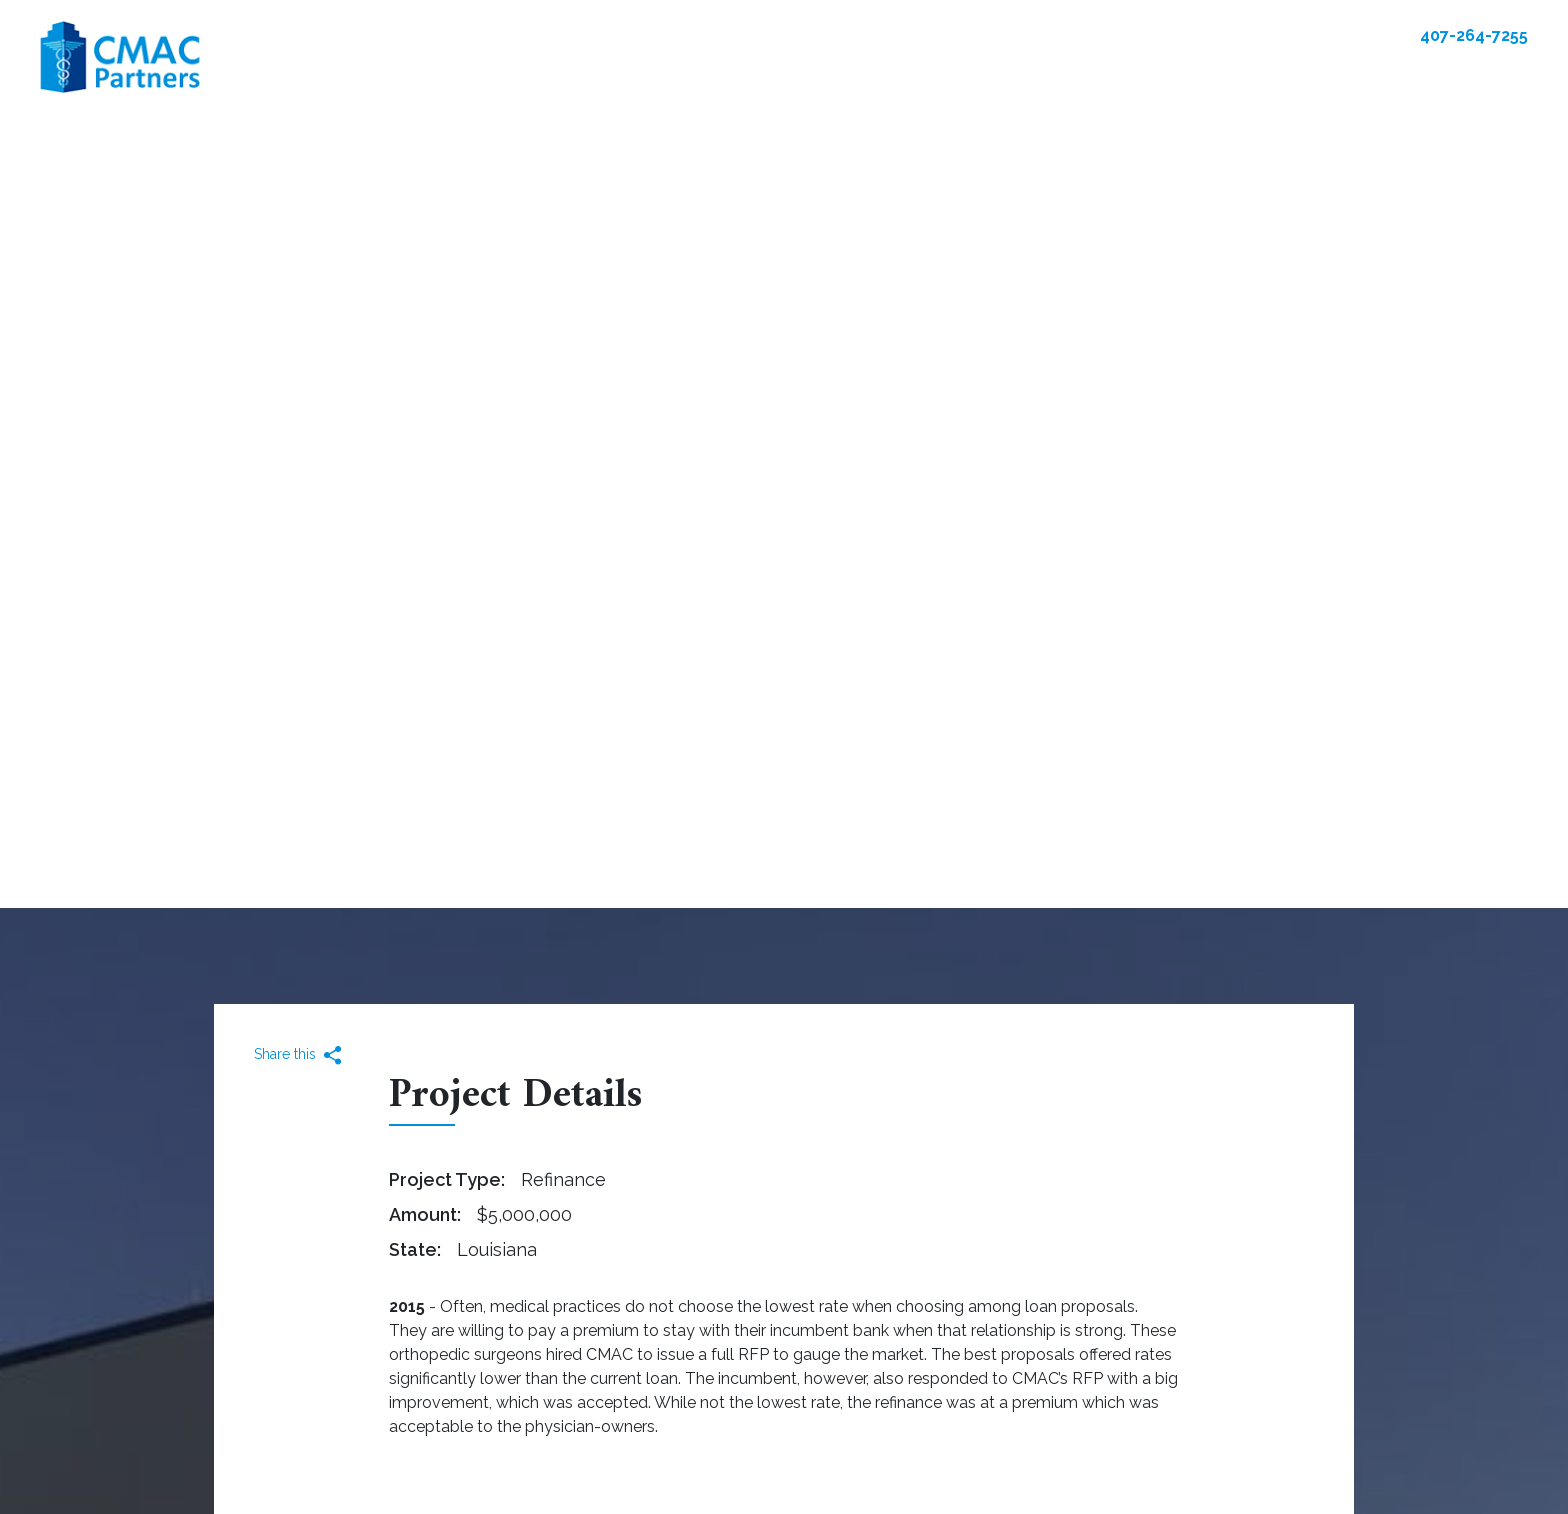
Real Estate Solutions (573, 75)
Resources (1143, 75)
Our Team (856, 75)
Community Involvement (1312, 75)
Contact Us (1335, 35)
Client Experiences (997, 75)
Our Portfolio (738, 75)
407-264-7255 (1474, 35)
